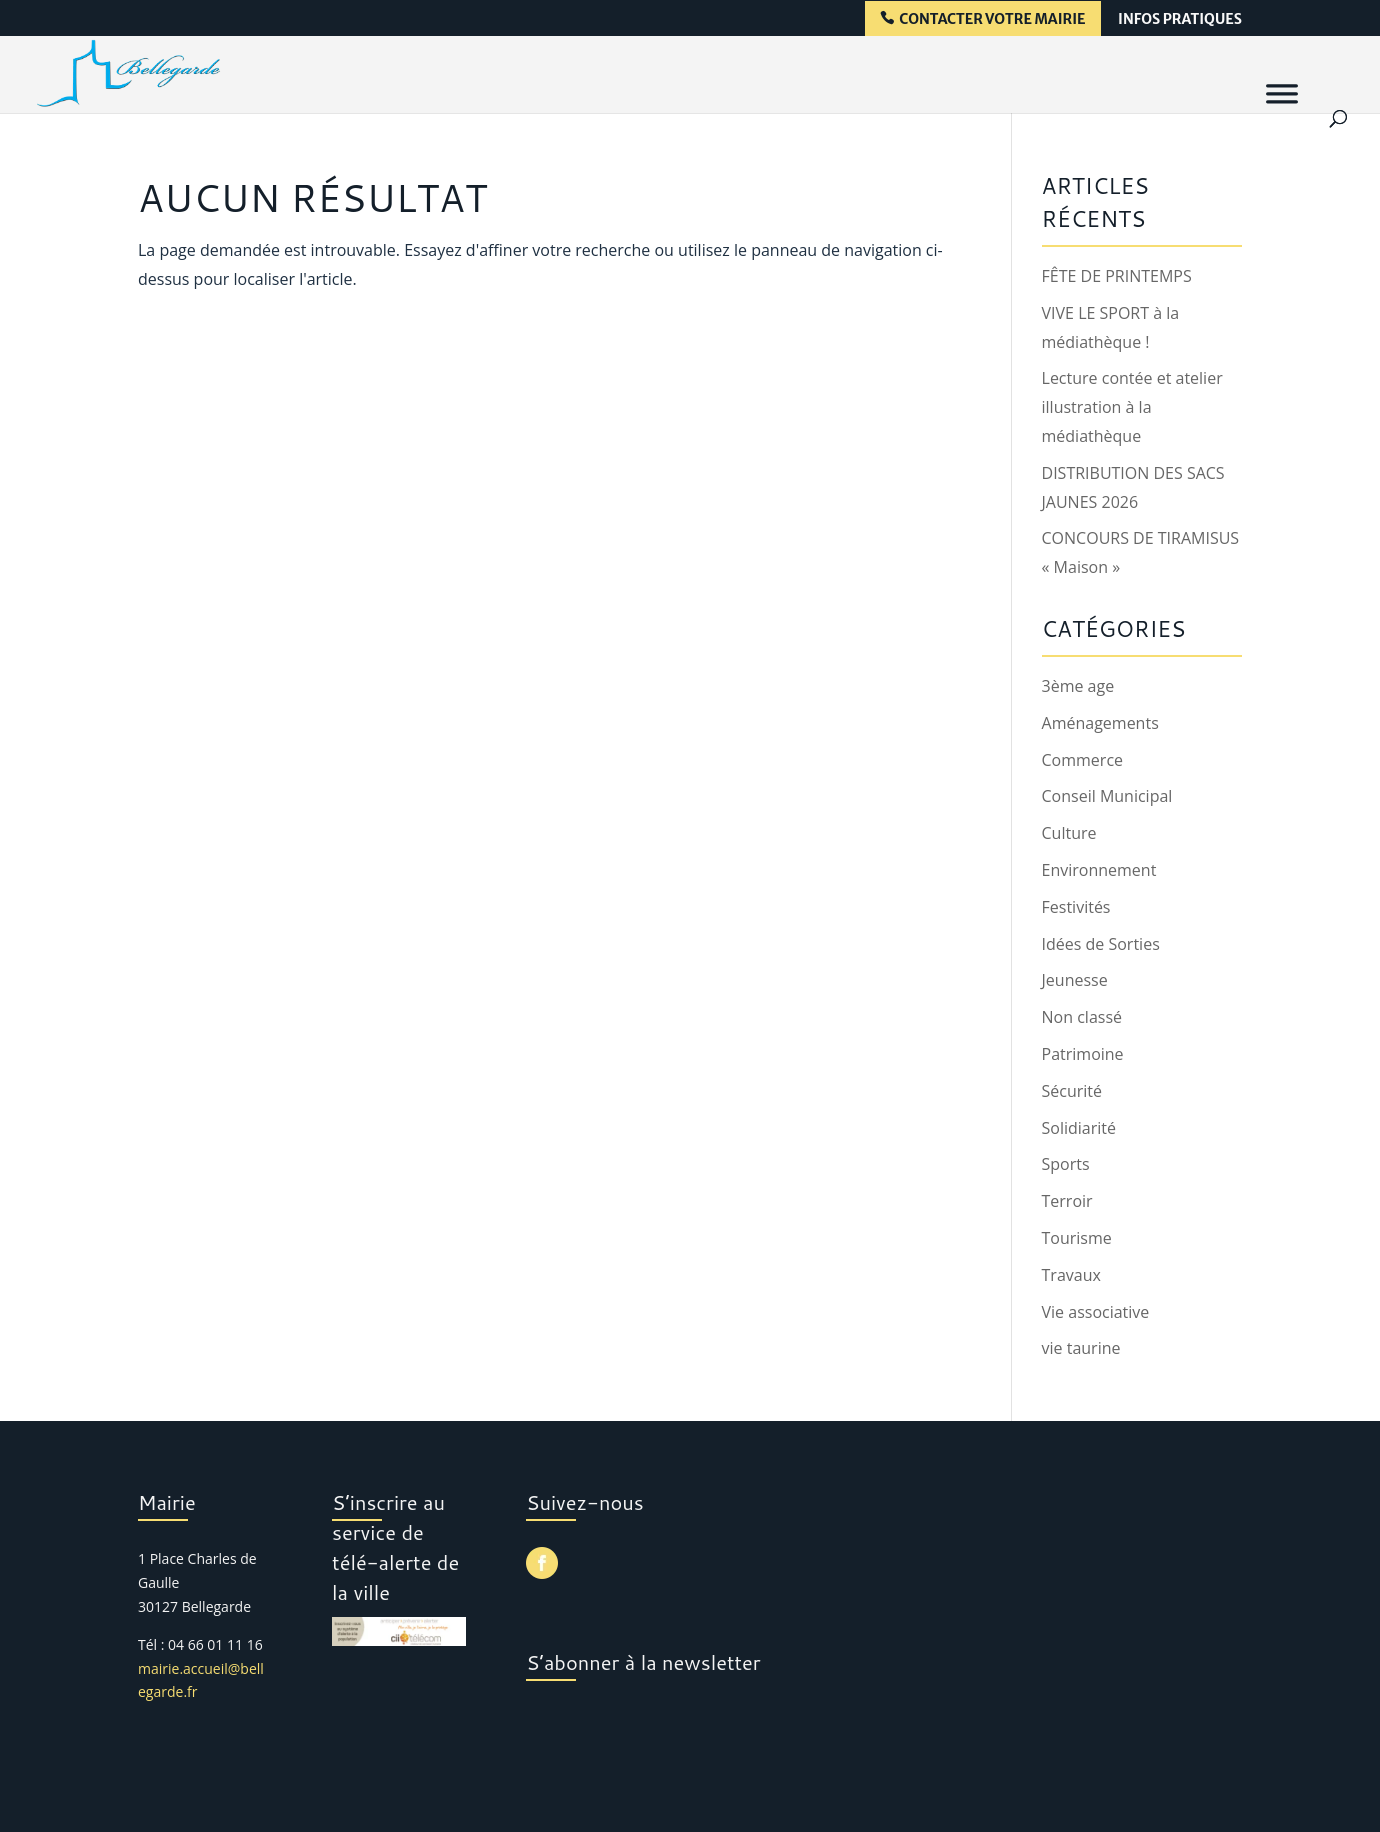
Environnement (1099, 870)
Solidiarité (1079, 1128)
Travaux (1071, 1275)
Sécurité (1072, 1091)
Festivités (1076, 907)
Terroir (1067, 1201)
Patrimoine (1083, 1054)
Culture (1069, 833)
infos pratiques (1180, 20)
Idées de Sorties (1101, 944)
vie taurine (1081, 1348)
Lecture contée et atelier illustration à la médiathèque (1132, 407)
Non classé (1082, 1017)
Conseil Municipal (1107, 796)
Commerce (1083, 760)
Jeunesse (1075, 980)
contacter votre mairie (992, 19)
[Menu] (1282, 93)
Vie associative (1096, 1312)
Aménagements (1100, 723)
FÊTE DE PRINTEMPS (1117, 276)
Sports (1066, 1164)
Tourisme (1077, 1238)
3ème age (1078, 686)
